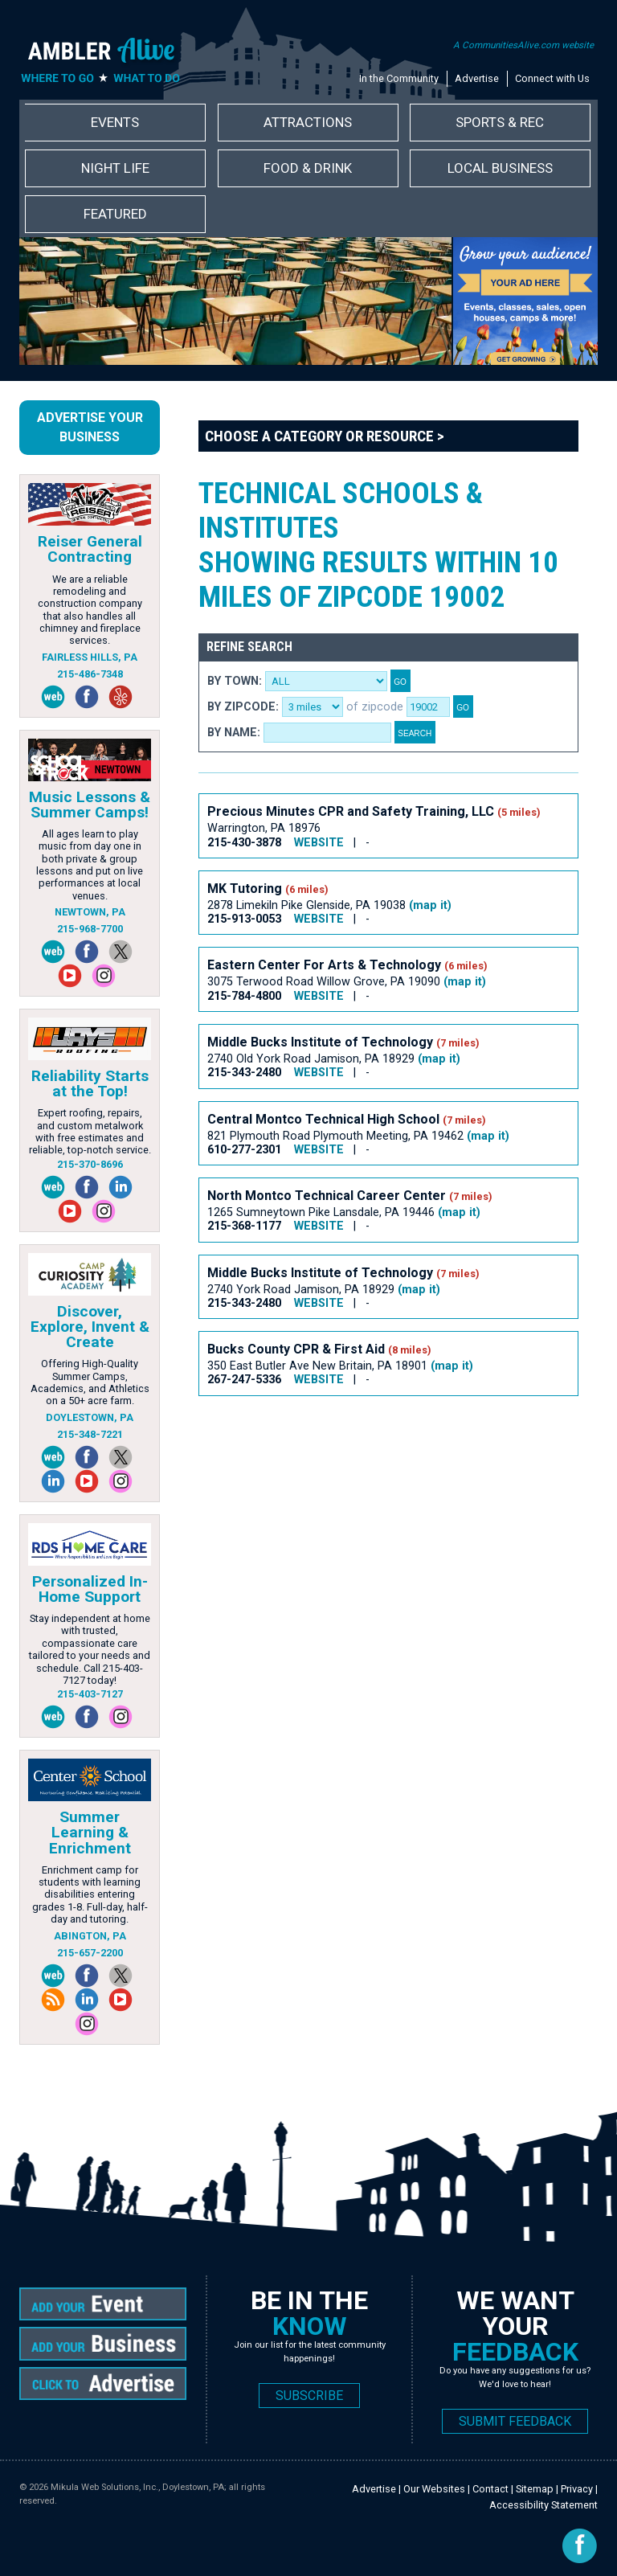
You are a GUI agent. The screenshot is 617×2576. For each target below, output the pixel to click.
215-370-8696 (90, 1164)
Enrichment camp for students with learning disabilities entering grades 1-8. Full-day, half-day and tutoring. (90, 1894)
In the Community (399, 78)
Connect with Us (552, 78)
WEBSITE (319, 843)
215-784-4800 (244, 996)
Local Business (500, 168)
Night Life (115, 168)
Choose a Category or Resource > (324, 436)
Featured (115, 214)
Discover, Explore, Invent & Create (90, 1326)
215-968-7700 (90, 929)
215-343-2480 (244, 1072)
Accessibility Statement (543, 2505)
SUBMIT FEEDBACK (515, 2421)
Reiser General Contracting (90, 549)
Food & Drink (308, 168)
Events (115, 122)
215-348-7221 (90, 1434)
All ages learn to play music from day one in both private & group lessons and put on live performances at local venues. (89, 865)
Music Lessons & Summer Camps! (89, 804)
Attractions (308, 122)
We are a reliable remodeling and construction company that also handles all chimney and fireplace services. (90, 610)
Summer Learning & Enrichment (90, 1832)
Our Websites (434, 2489)
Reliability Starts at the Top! (90, 1083)
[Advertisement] (386, 1451)
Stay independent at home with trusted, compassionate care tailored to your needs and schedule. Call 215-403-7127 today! (89, 1649)
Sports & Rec (500, 122)
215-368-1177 (244, 1226)
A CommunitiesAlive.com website (523, 45)
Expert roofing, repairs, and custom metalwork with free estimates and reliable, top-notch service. (90, 1131)
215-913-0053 (244, 919)
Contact (490, 2489)
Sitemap (535, 2489)
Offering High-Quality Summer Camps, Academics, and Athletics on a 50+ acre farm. (90, 1382)
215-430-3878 (244, 843)
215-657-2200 (90, 1953)
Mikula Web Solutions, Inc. (104, 2487)
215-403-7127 (90, 1694)
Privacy (577, 2489)
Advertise (477, 78)
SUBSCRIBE (309, 2395)
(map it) (430, 905)
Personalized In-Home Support (90, 1589)
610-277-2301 (244, 1150)
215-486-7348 (90, 674)
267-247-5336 (244, 1379)
